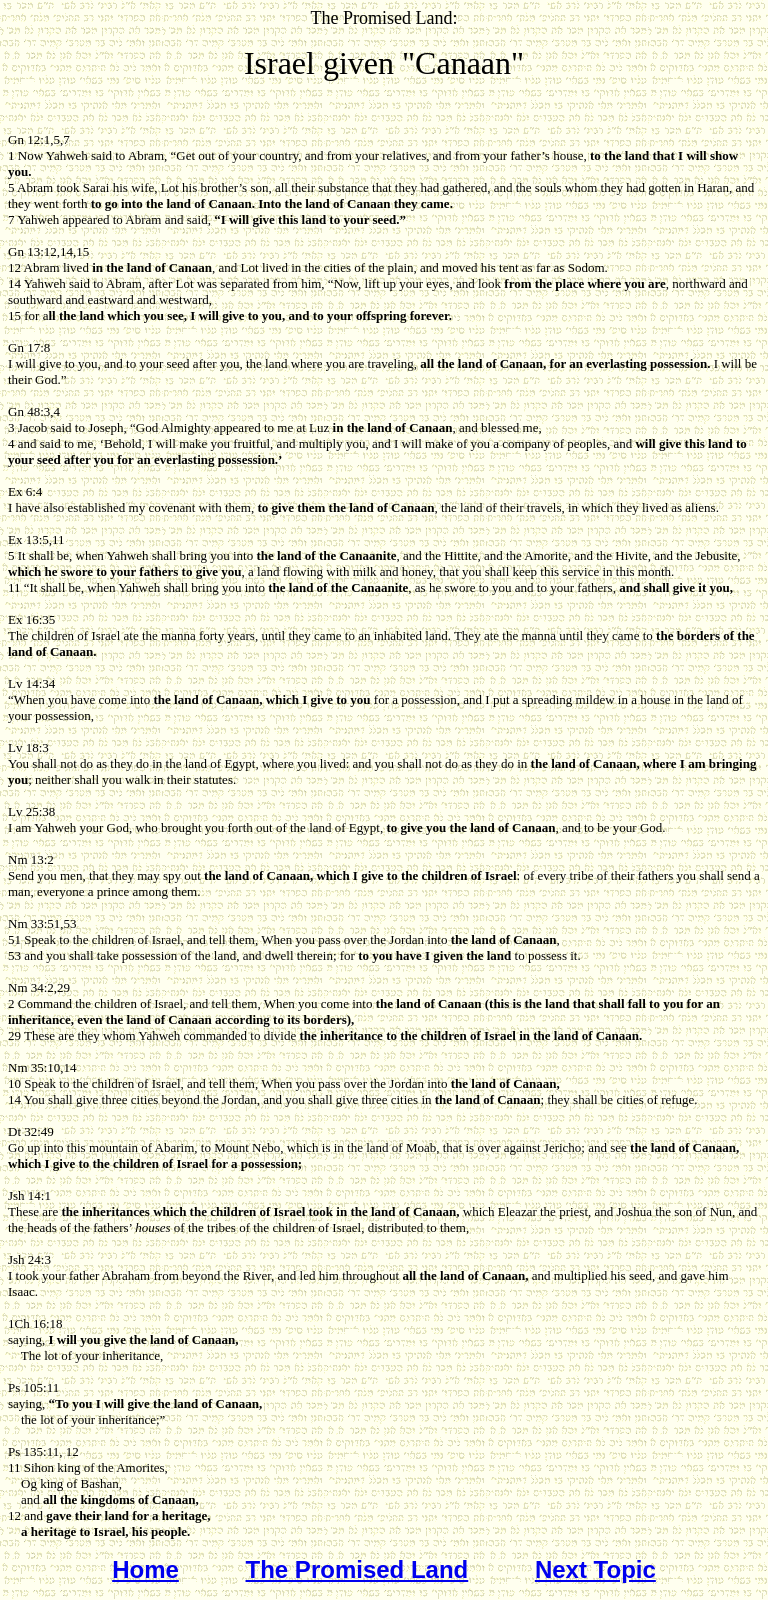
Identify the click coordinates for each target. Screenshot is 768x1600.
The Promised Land (357, 1569)
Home (145, 1569)
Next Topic (595, 1569)
